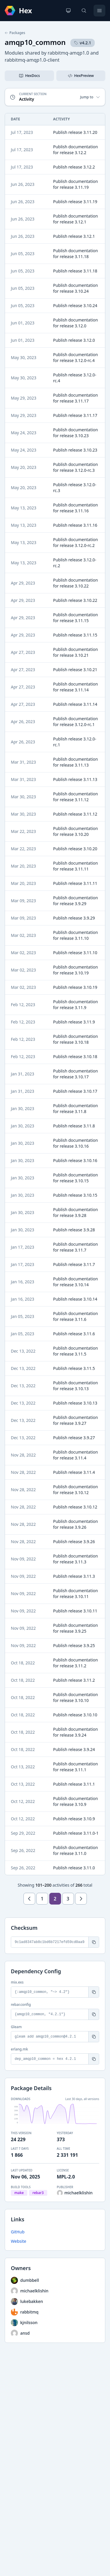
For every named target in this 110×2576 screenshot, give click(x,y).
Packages (15, 33)
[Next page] (81, 1899)
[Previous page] (29, 1899)
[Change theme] (68, 10)
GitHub (18, 2232)
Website (18, 2241)
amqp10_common (35, 42)
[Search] (84, 10)
